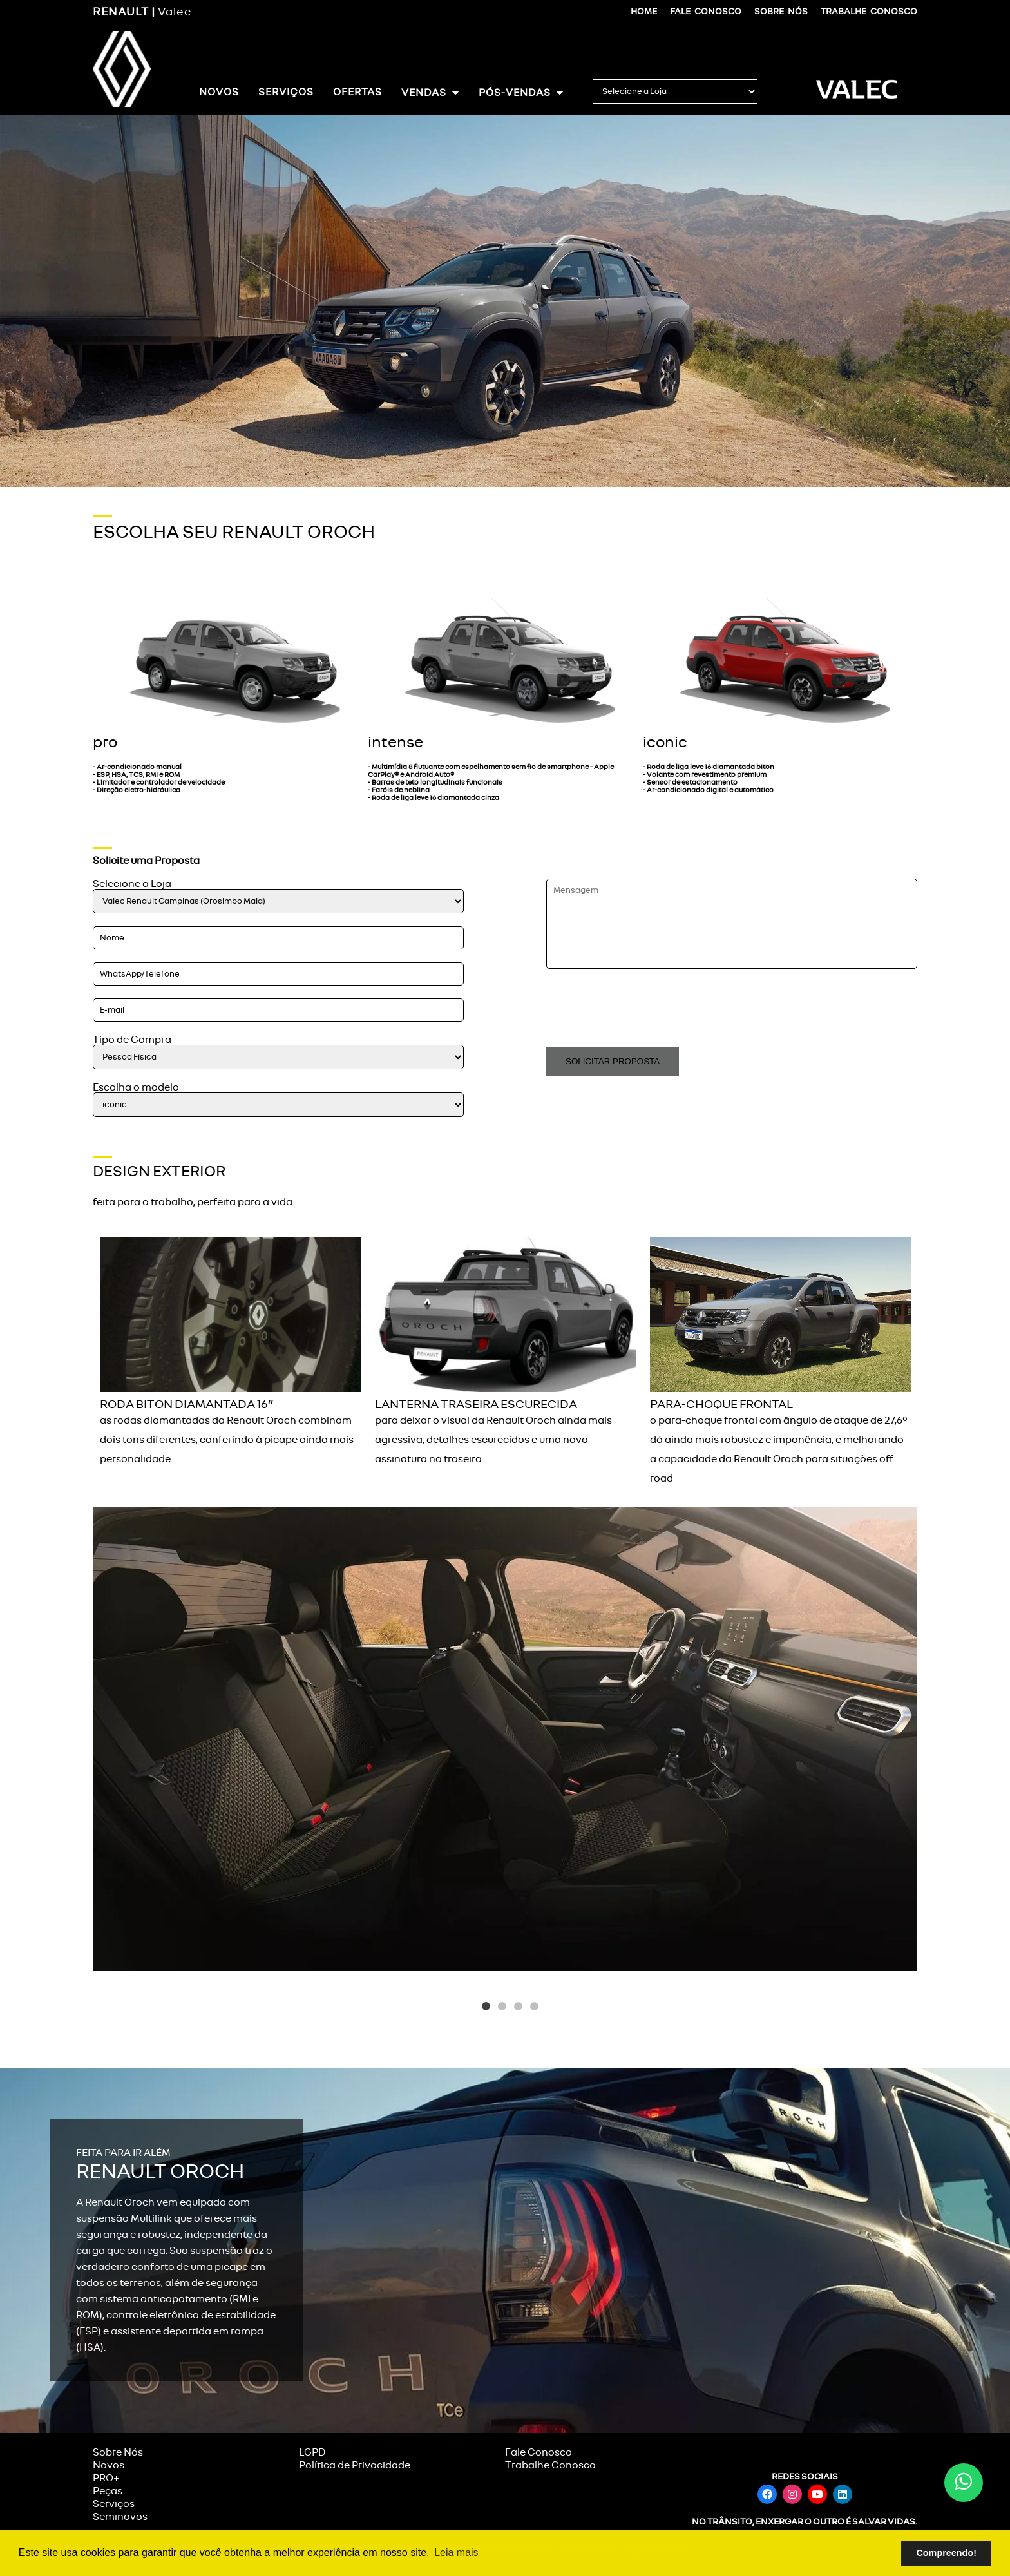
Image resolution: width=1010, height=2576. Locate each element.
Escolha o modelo (136, 1087)
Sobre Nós (781, 11)
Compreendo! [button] (946, 2553)
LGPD (312, 2452)
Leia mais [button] (456, 2552)
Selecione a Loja (132, 884)
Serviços (286, 92)
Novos (219, 92)
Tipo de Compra (132, 1040)
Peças (107, 2491)
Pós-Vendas (521, 92)
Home (644, 11)
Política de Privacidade (354, 2465)
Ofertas (357, 92)
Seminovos (120, 2517)
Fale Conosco (705, 11)
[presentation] (644, 1009)
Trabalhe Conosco (869, 11)
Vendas (430, 92)
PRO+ (106, 2478)
